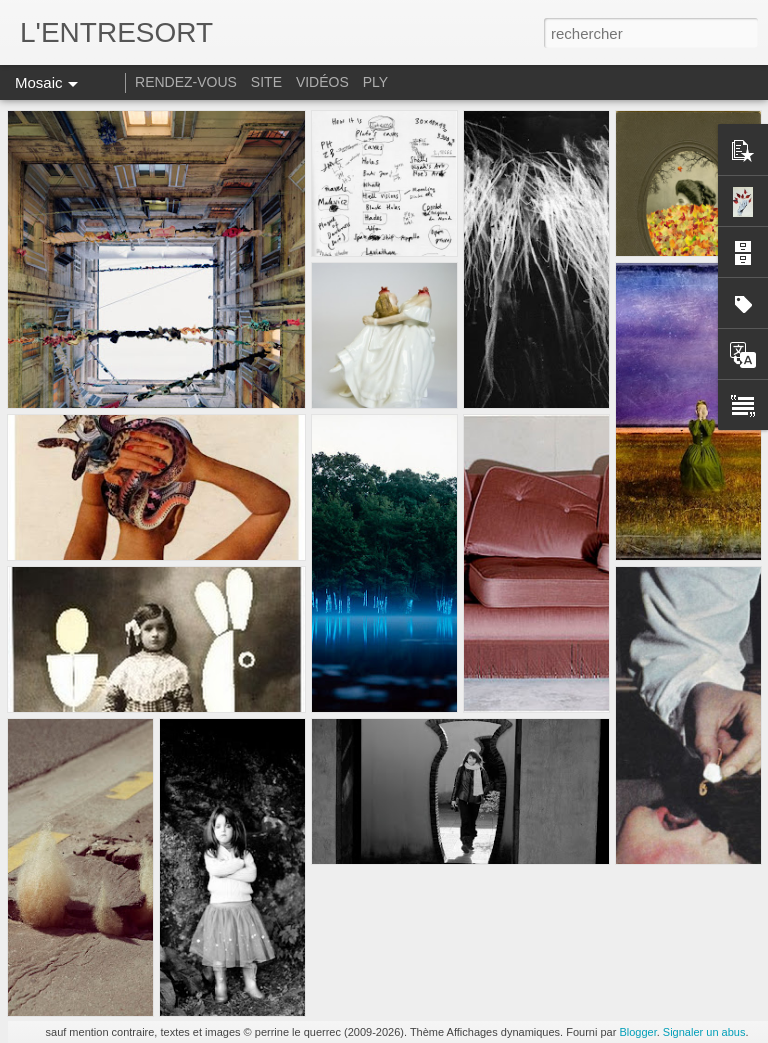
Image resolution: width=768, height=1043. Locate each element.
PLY (375, 82)
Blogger (637, 1032)
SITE (266, 82)
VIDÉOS (324, 82)
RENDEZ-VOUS (186, 82)
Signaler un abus (704, 1032)
